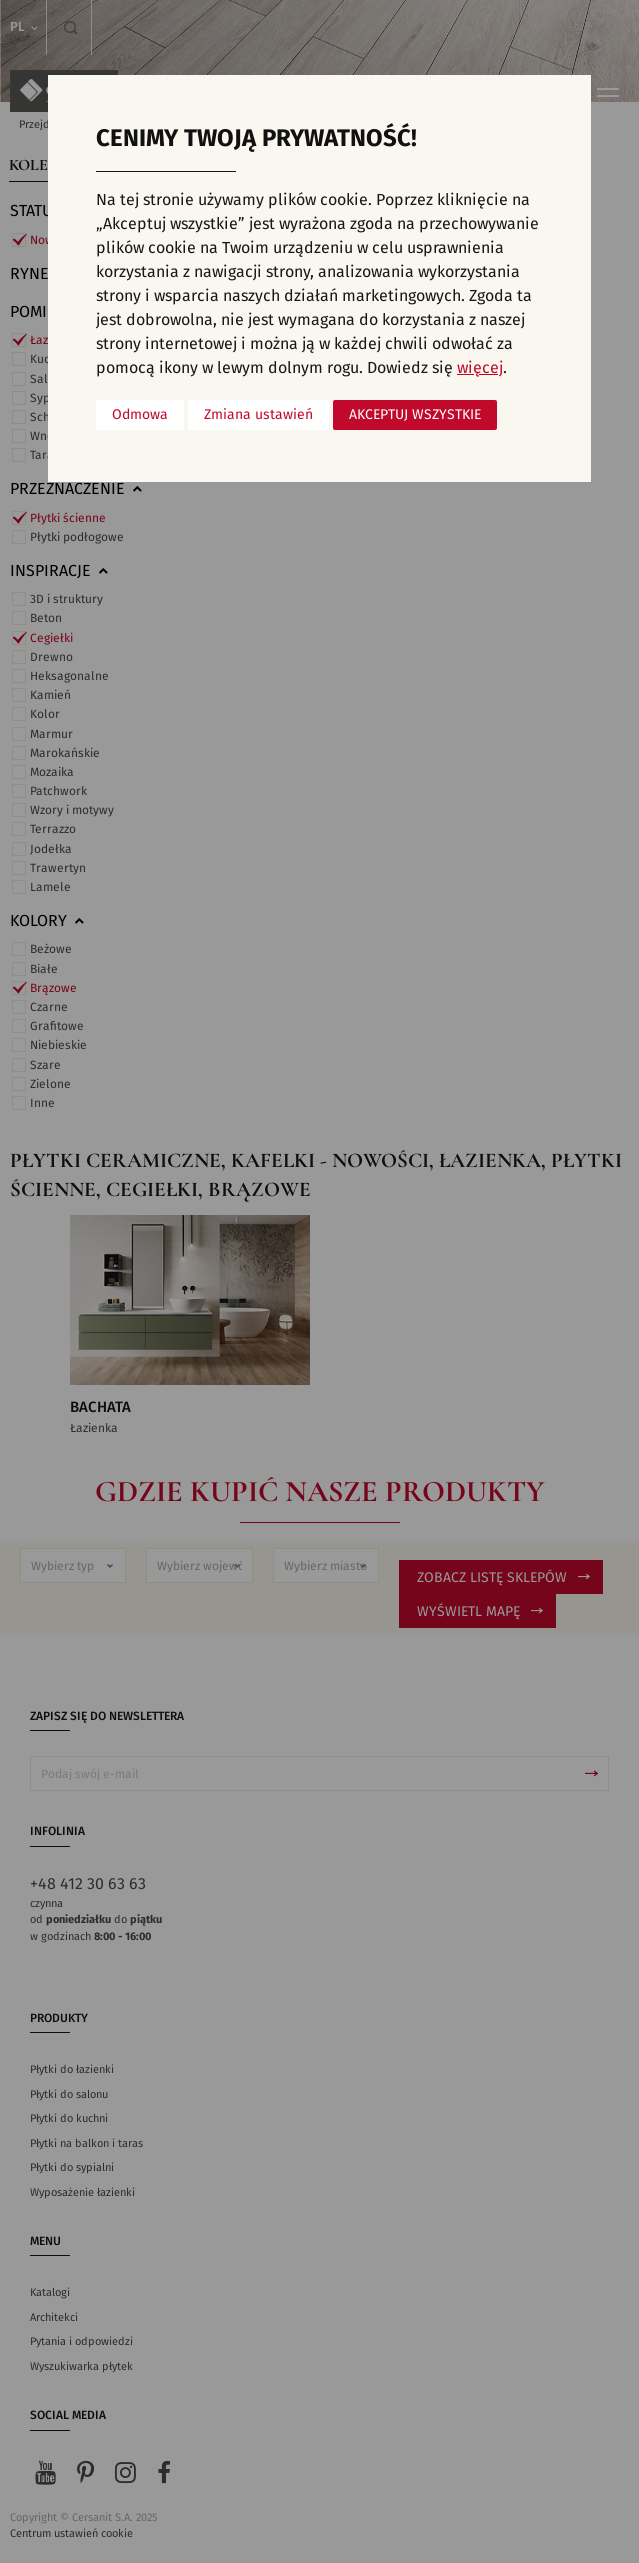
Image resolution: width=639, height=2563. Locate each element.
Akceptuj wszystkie (415, 415)
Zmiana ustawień (258, 415)
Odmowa (140, 415)
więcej (480, 368)
